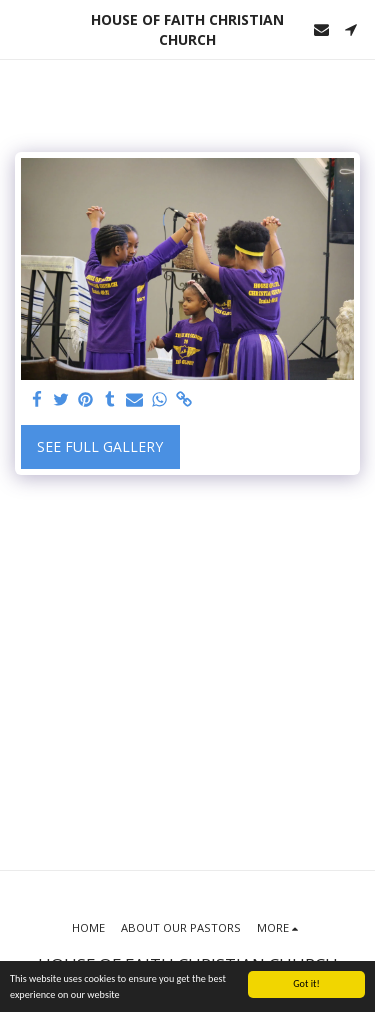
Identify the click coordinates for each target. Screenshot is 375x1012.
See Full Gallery (100, 446)
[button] (22, 28)
